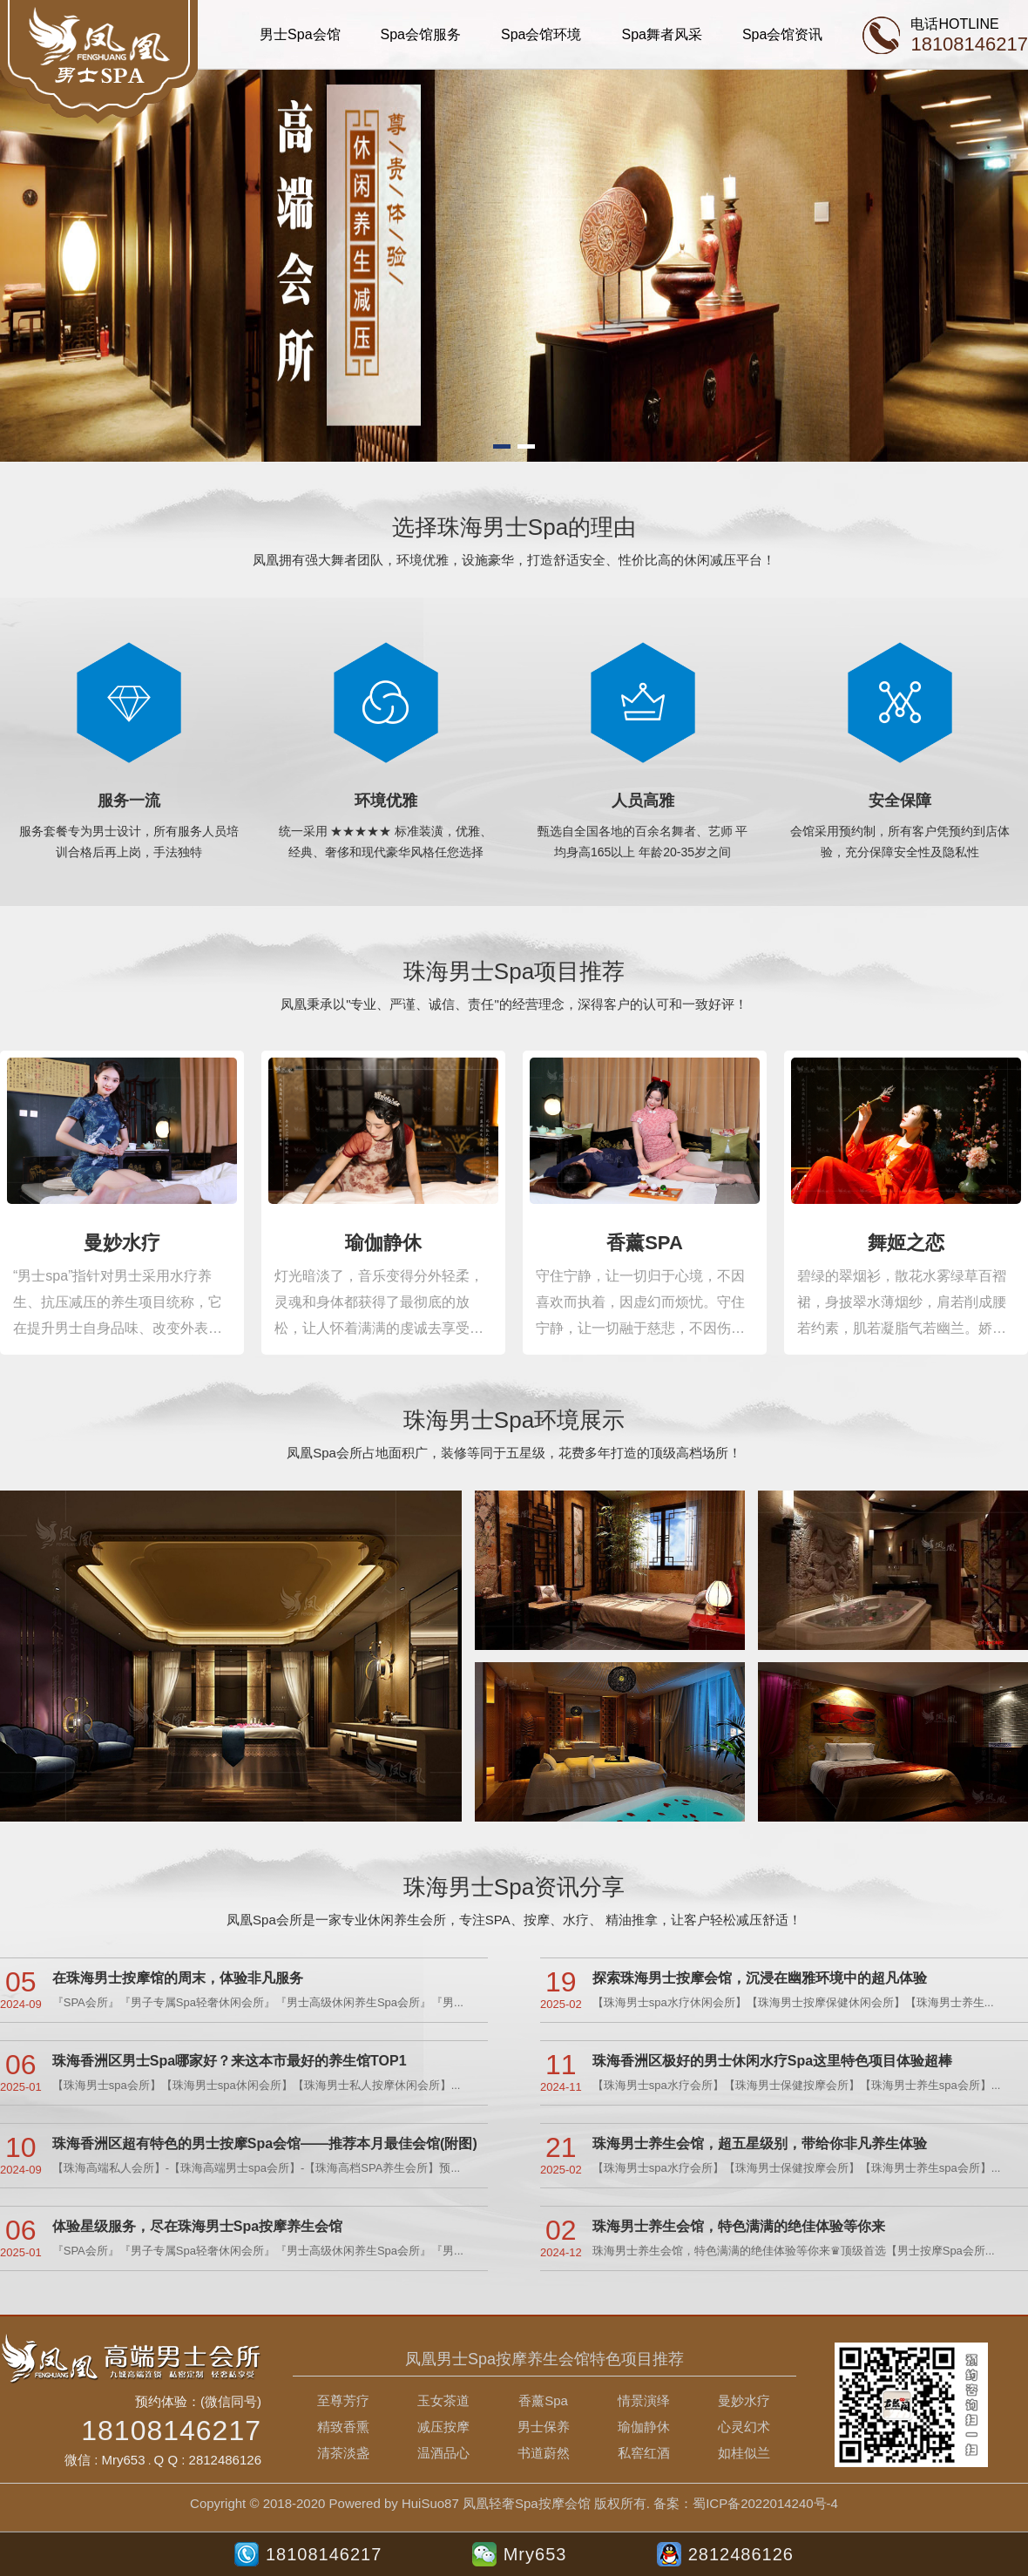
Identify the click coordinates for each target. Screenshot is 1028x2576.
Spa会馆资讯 (782, 34)
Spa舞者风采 (661, 34)
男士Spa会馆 (300, 34)
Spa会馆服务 (421, 34)
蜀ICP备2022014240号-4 (765, 2503)
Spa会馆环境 (541, 34)
